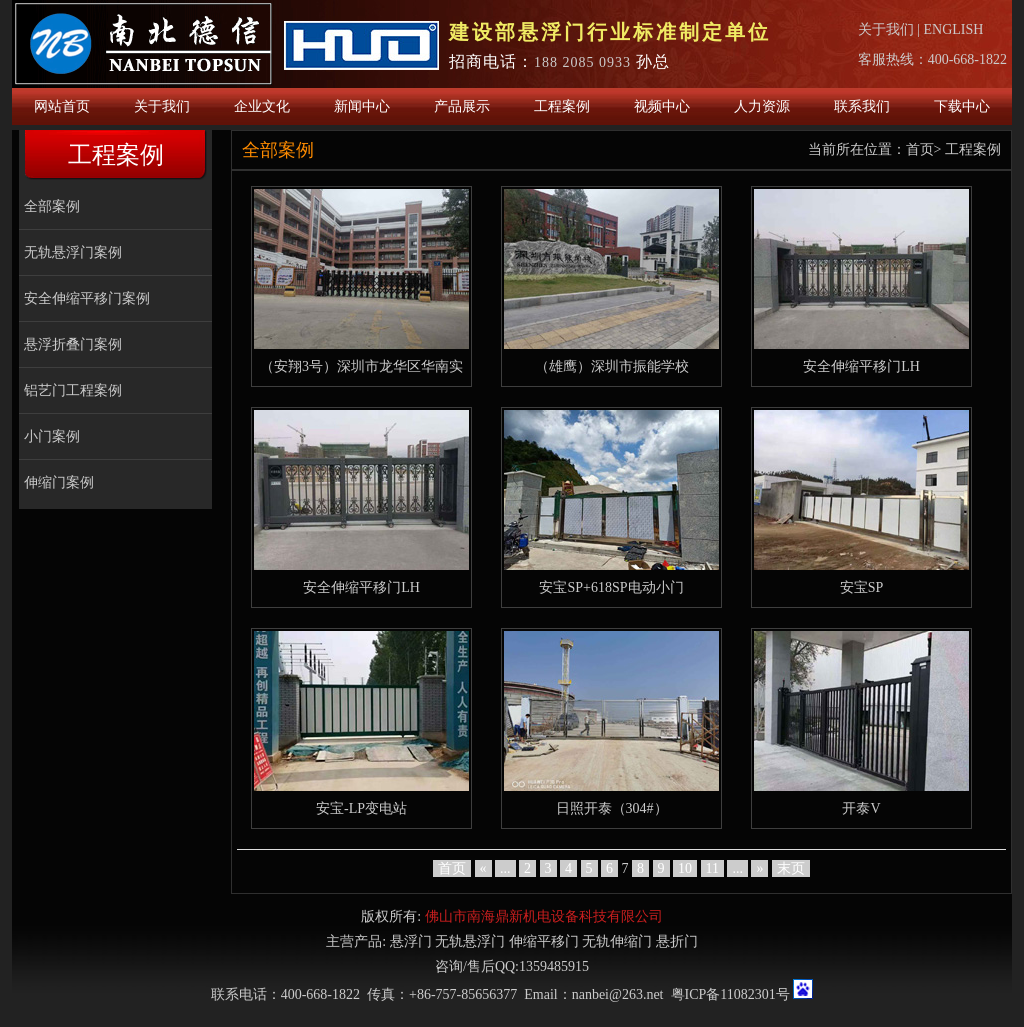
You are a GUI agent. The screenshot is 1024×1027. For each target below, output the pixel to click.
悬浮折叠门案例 (73, 344)
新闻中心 (362, 106)
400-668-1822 (967, 59)
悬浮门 (411, 941)
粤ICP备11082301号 (730, 994)
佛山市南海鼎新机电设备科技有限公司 (544, 916)
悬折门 (677, 941)
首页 (920, 149)
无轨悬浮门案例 (73, 252)
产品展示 (462, 106)
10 (685, 868)
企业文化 (262, 106)
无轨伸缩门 (617, 941)
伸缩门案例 (59, 482)
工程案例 (562, 106)
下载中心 (962, 106)
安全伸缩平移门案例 (87, 298)
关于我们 (886, 29)
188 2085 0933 (582, 62)
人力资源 (762, 106)
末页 (791, 868)
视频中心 (662, 106)
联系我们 (862, 106)
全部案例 (52, 206)
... (505, 868)
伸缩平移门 (544, 941)
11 (712, 868)
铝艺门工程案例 (73, 390)
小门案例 (52, 436)
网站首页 (62, 106)
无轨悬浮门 (470, 941)
